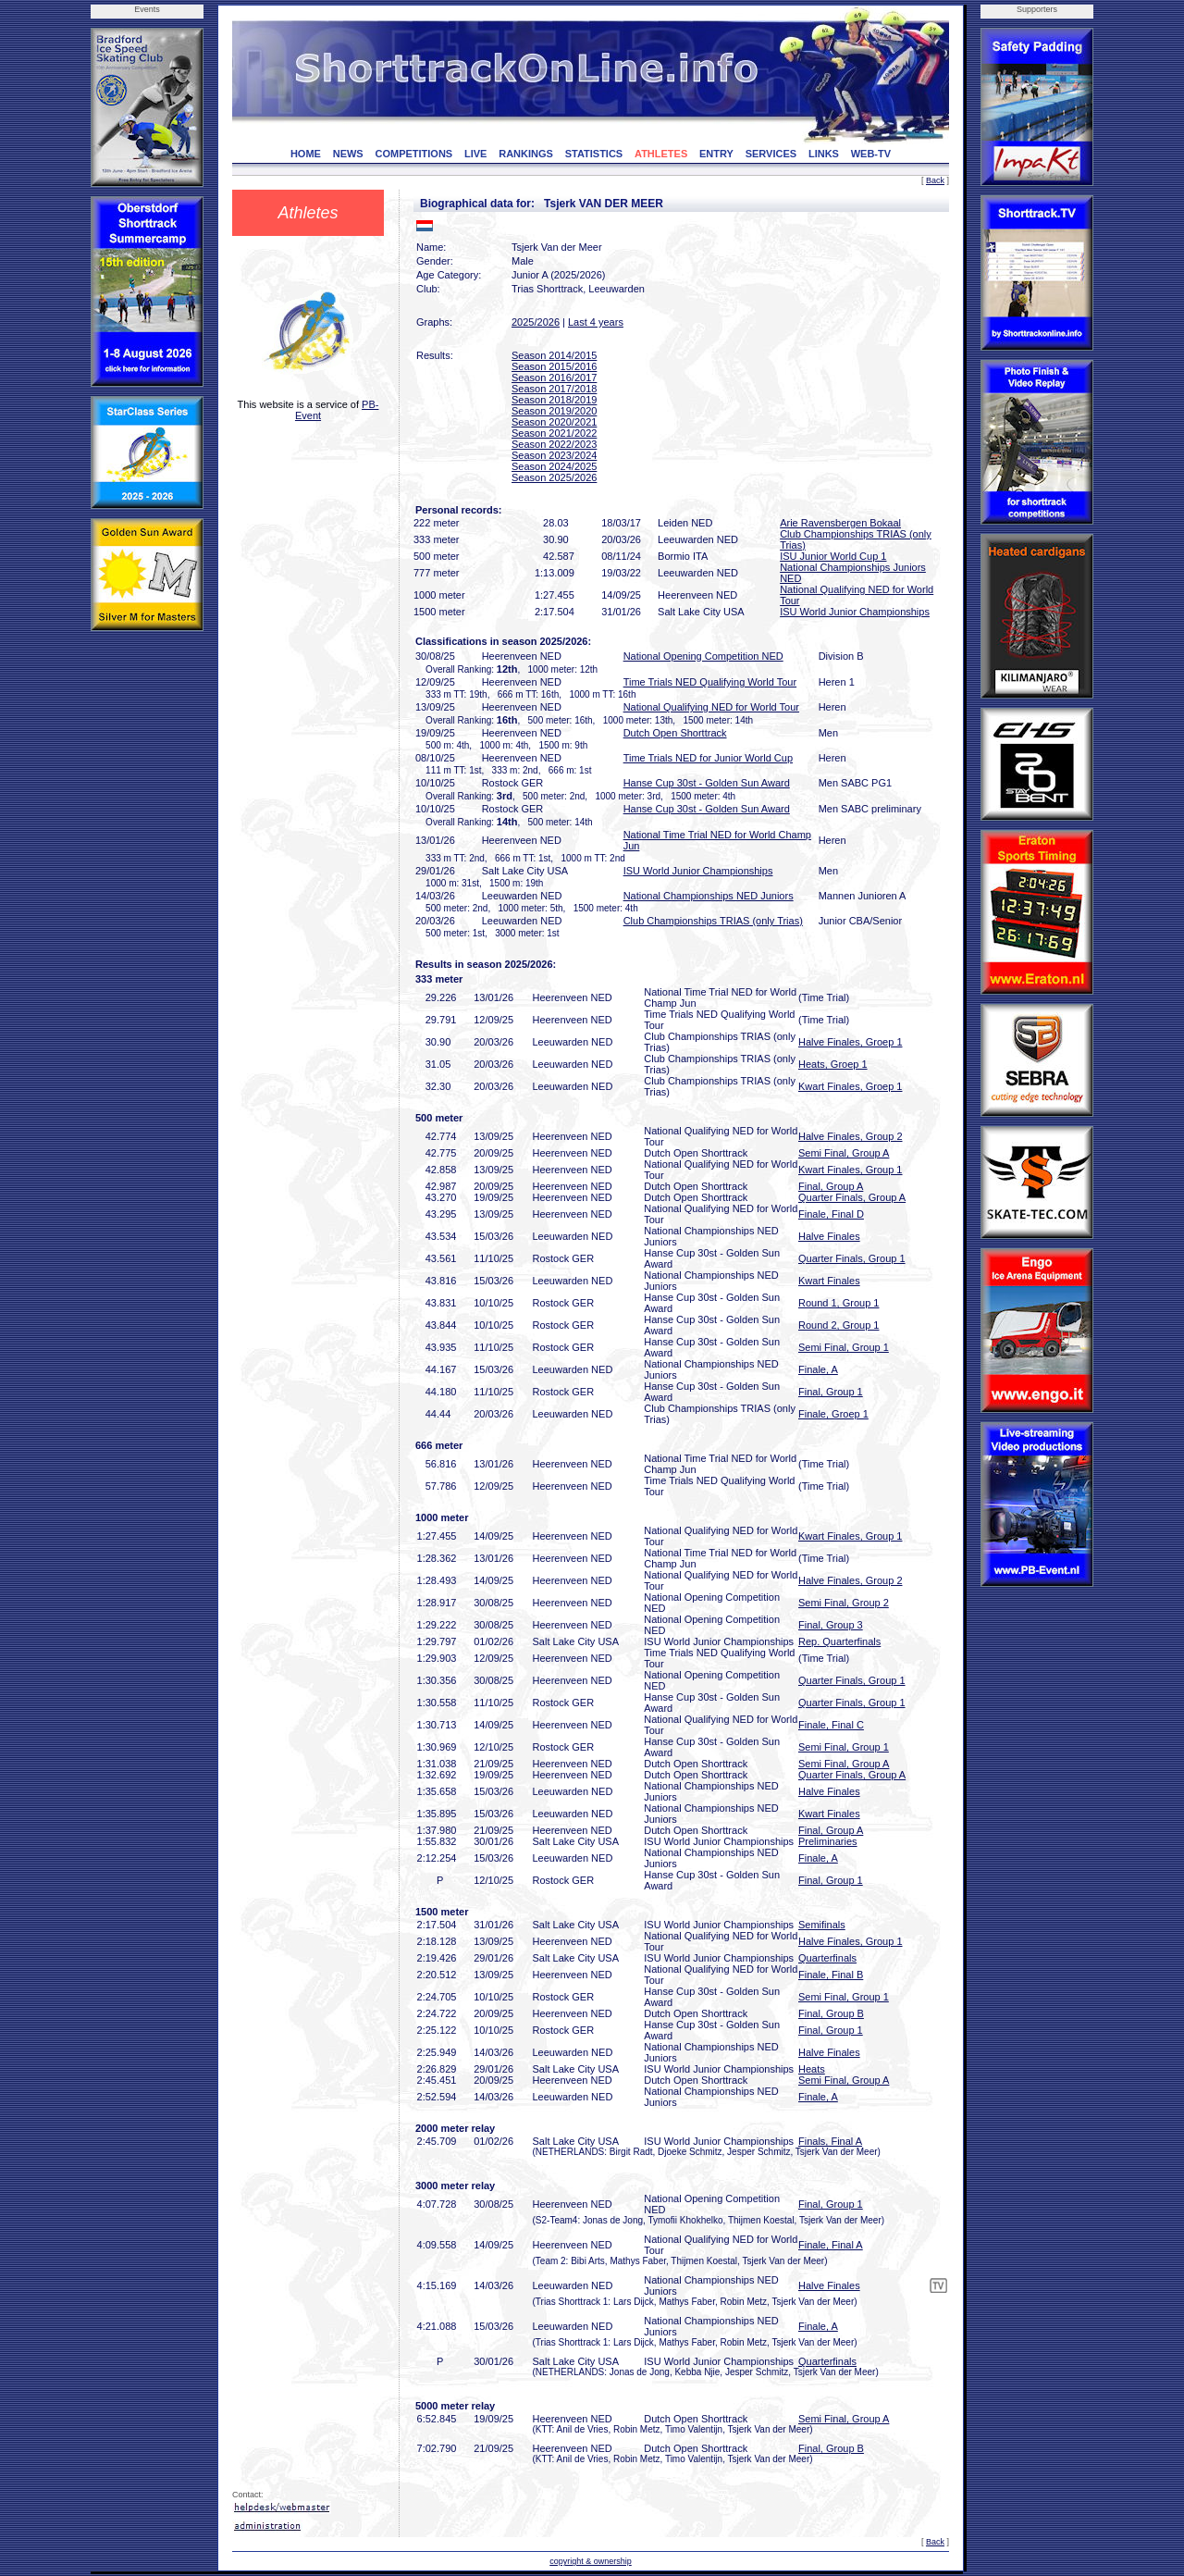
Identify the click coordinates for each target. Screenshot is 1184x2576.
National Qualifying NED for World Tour (711, 706)
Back (935, 180)
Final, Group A (830, 1186)
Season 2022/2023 (554, 444)
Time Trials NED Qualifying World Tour (709, 681)
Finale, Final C (831, 1724)
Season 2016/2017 (554, 377)
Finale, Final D (831, 1214)
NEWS (348, 153)
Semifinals (821, 1924)
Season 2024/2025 (554, 466)
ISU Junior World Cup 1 (833, 556)
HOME (305, 153)
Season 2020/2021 (554, 421)
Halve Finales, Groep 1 (850, 1041)
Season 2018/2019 (554, 399)
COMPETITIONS (413, 153)
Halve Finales (829, 1236)
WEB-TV (871, 153)
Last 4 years (595, 322)
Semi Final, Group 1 (843, 1347)
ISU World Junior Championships (855, 611)
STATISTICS (594, 153)
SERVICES (771, 153)
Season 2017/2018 (554, 388)
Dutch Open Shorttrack (675, 732)
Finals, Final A (830, 2141)
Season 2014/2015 (554, 355)
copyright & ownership (590, 2561)
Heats (811, 2068)
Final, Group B (831, 2013)
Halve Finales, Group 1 (850, 1941)
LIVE (475, 153)
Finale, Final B (830, 1974)
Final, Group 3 (830, 1624)
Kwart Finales (829, 1280)
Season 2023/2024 (554, 455)
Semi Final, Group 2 (843, 1602)
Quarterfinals (827, 1957)
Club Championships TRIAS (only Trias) (713, 920)
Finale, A (818, 1369)
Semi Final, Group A (843, 1152)
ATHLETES (661, 153)
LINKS (823, 153)
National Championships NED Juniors (708, 895)
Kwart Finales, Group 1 (850, 1169)
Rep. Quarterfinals (839, 1641)
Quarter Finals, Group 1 (852, 1258)
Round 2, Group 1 (838, 1325)
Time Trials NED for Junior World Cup (708, 757)
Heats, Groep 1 (833, 1064)
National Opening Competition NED (703, 656)
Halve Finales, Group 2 (850, 1136)
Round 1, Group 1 (838, 1302)
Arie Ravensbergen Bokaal (840, 522)
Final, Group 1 (830, 1391)
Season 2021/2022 (554, 433)
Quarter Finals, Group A (852, 1197)
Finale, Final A (830, 2244)
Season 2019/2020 (554, 410)
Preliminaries (827, 1841)
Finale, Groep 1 (833, 1413)
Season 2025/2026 (554, 477)
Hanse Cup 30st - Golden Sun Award (706, 782)
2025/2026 (536, 322)
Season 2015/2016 (554, 366)
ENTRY (716, 153)
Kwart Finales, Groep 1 (850, 1086)
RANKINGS (526, 153)
